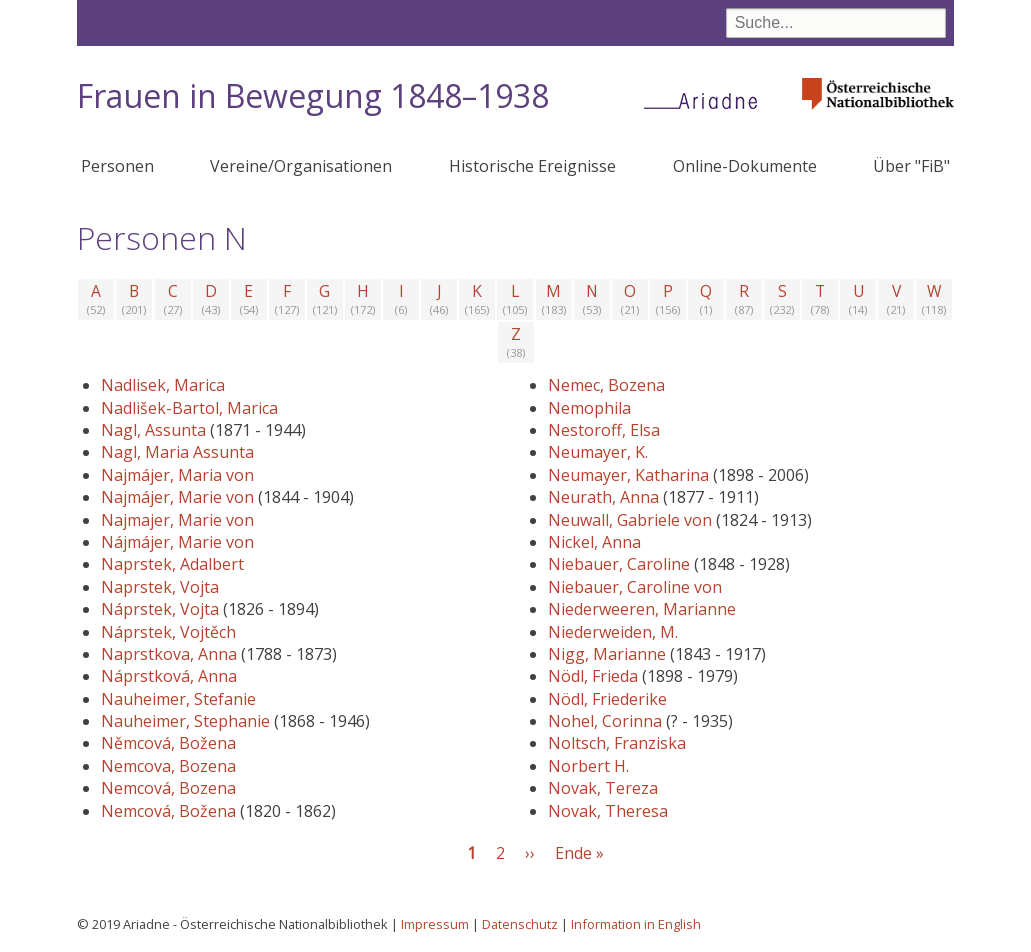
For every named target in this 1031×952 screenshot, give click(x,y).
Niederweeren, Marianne (642, 609)
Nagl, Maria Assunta (177, 452)
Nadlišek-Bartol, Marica (189, 408)
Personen (117, 166)
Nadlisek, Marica (163, 385)
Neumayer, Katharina (628, 475)
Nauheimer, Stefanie (178, 699)
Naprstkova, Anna (169, 654)
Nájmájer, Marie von (177, 542)
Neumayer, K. (598, 452)
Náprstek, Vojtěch (168, 632)
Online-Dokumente (745, 166)
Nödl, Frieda (593, 676)
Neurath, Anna (603, 497)
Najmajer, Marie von (177, 520)
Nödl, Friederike (607, 699)
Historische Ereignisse (532, 166)
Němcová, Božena (168, 743)
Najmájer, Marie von (177, 497)
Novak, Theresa (608, 811)
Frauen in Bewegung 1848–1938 (313, 95)
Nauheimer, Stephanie (185, 721)
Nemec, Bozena (606, 385)
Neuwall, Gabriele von (630, 520)
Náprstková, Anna (169, 676)
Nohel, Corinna (605, 721)
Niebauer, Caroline (619, 564)
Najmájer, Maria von (177, 475)
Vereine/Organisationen (301, 166)
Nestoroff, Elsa (604, 430)
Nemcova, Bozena (168, 766)
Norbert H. (588, 766)
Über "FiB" (911, 166)
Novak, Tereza (603, 788)
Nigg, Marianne (607, 654)
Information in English (636, 924)
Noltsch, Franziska (617, 743)
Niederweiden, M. (613, 632)
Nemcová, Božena (168, 811)
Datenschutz (520, 924)
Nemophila (589, 408)
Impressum (435, 924)
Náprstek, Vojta (160, 609)
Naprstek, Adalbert (172, 564)
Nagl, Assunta (153, 430)
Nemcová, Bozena (168, 788)
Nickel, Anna (594, 542)
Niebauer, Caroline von (635, 587)
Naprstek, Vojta (160, 587)
